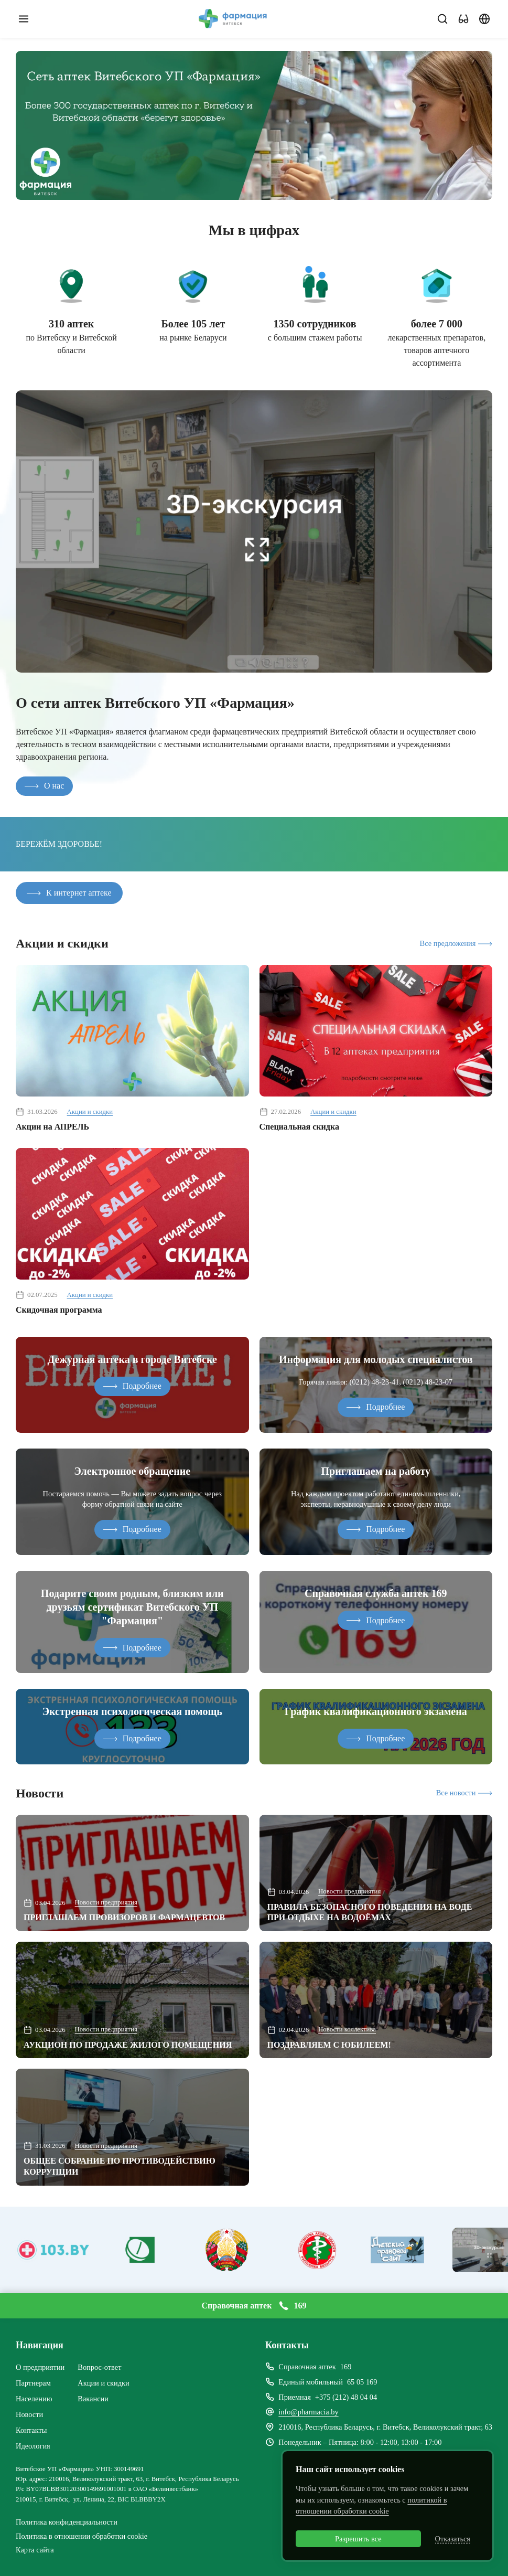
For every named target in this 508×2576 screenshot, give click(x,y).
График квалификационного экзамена (376, 1711)
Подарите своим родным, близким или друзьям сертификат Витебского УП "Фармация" (132, 1607)
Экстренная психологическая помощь (132, 1711)
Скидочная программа (59, 1309)
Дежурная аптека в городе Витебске (132, 1359)
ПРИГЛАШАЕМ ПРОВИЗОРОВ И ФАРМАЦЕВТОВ (124, 1917)
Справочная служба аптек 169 (376, 1593)
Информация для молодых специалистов (376, 1359)
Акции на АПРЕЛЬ (52, 1126)
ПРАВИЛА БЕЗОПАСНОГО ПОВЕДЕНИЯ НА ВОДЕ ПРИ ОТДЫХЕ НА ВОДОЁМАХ (369, 1912)
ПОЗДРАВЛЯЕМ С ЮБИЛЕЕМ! (329, 2044)
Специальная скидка (299, 1126)
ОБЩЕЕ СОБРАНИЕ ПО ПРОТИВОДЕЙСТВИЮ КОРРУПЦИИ (119, 2166)
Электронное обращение (132, 1471)
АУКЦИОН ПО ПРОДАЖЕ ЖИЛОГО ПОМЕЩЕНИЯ (128, 2044)
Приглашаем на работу (375, 1471)
